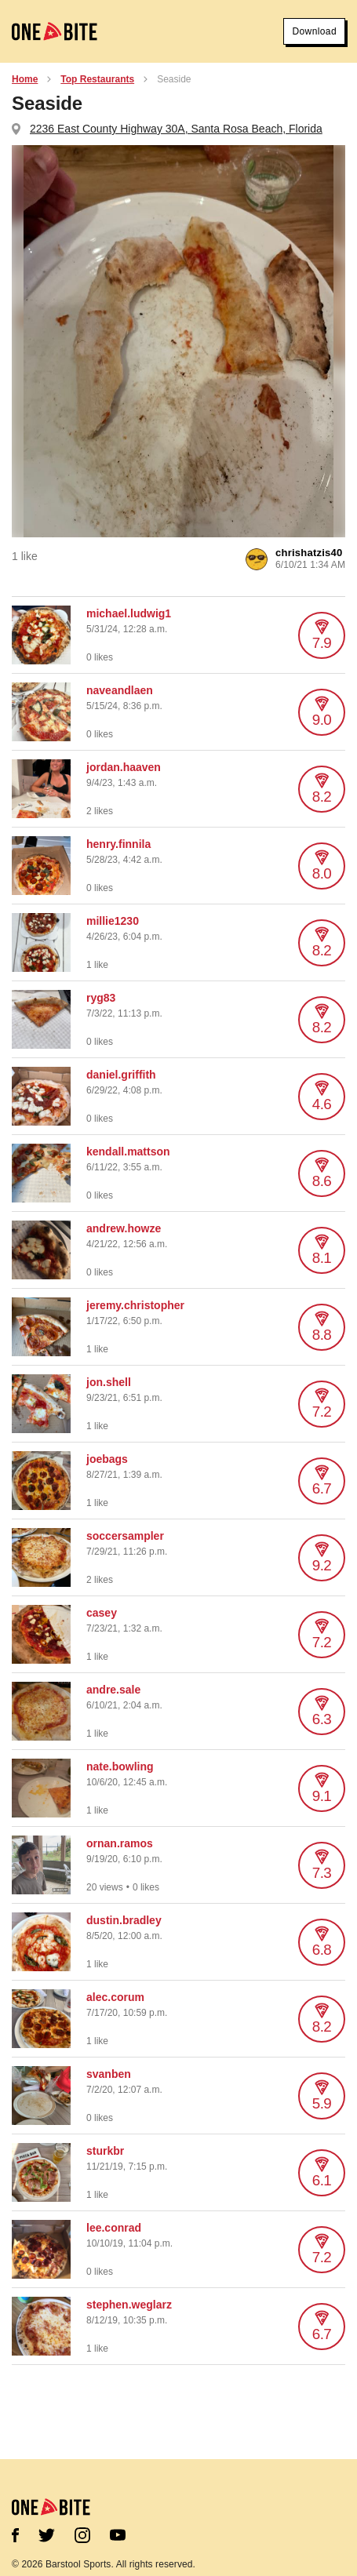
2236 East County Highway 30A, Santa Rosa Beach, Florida (176, 128)
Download (314, 31)
